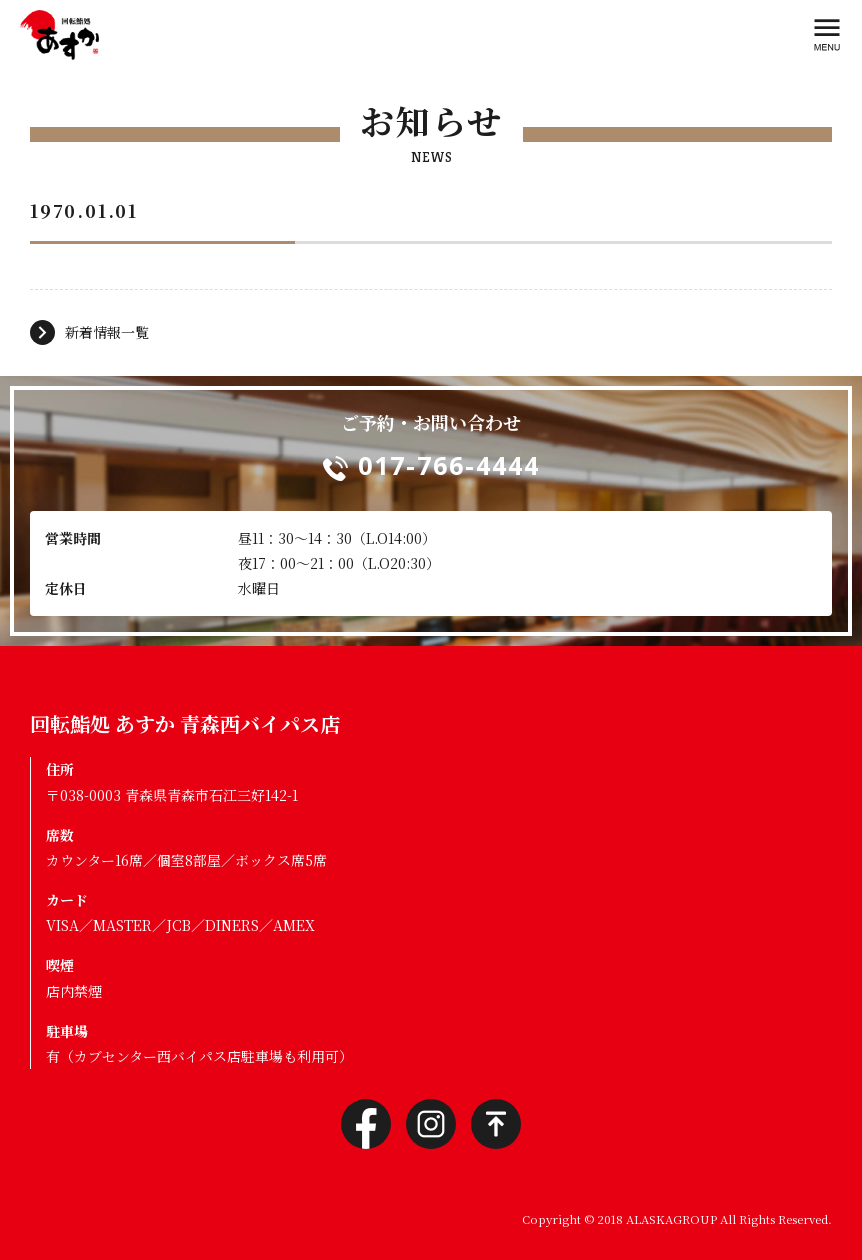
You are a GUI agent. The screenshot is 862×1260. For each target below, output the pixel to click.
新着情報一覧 (107, 332)
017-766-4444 (449, 465)
